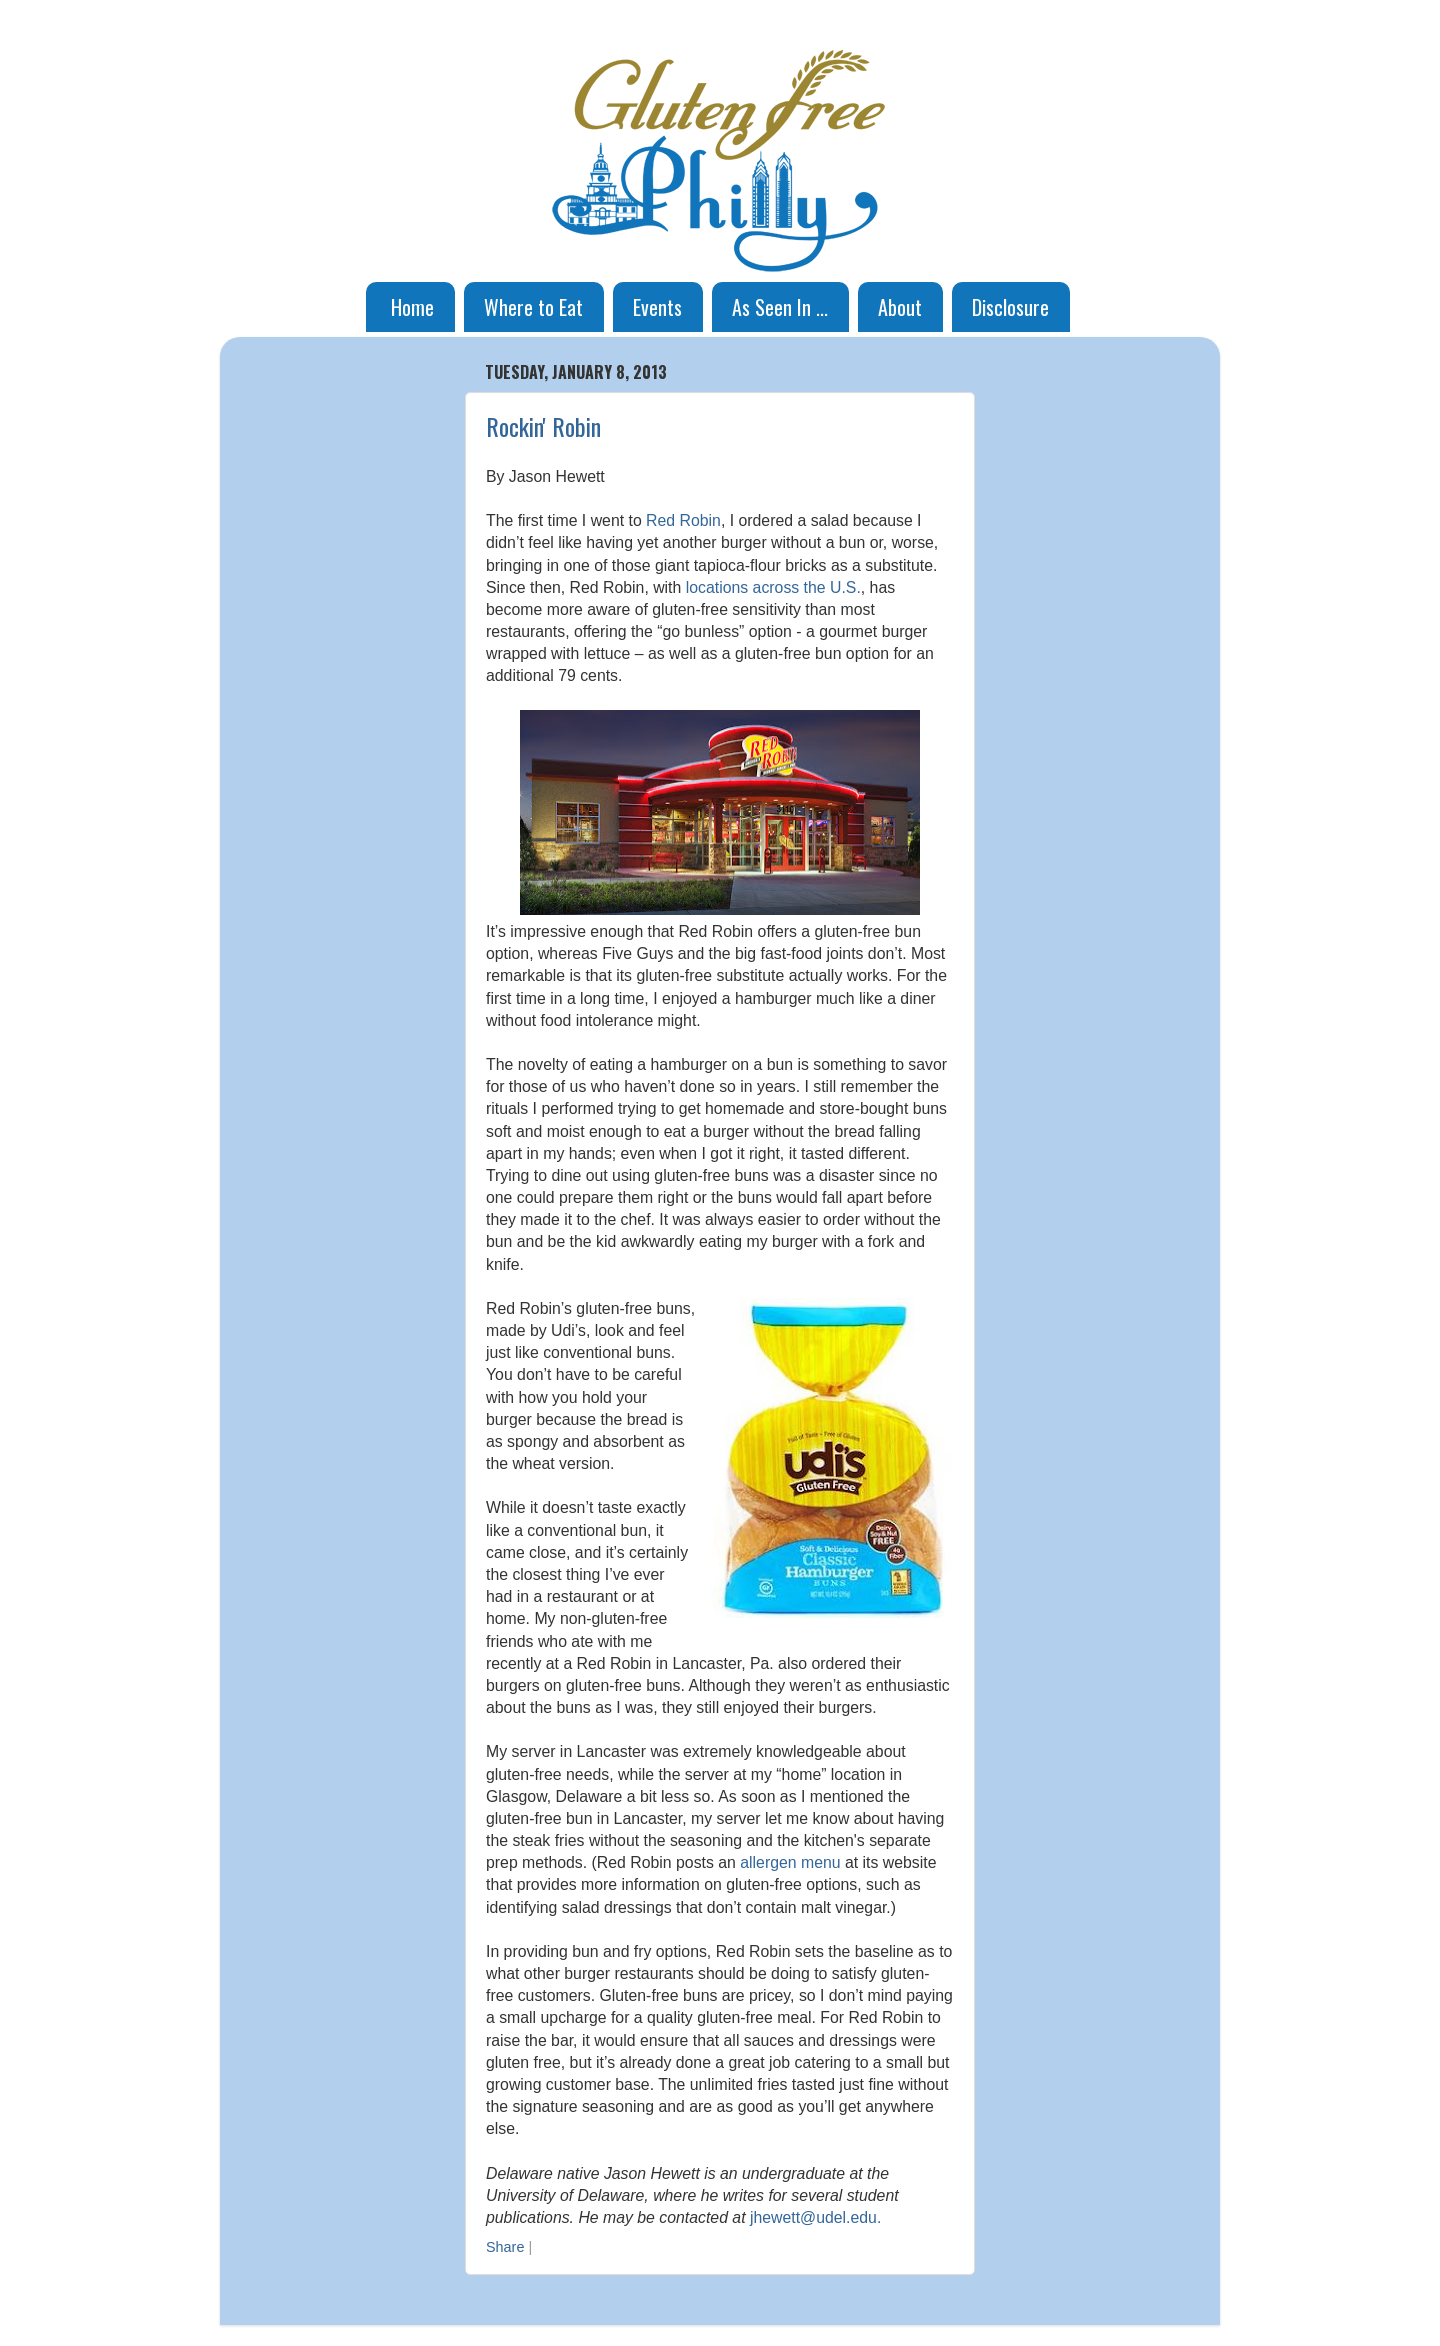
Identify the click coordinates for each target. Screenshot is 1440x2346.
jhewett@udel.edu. (815, 2217)
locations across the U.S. (773, 587)
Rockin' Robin (543, 426)
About (900, 307)
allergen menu (790, 1862)
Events (657, 307)
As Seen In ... (780, 307)
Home (412, 307)
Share (505, 2247)
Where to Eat (533, 307)
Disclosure (1010, 307)
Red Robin (683, 520)
